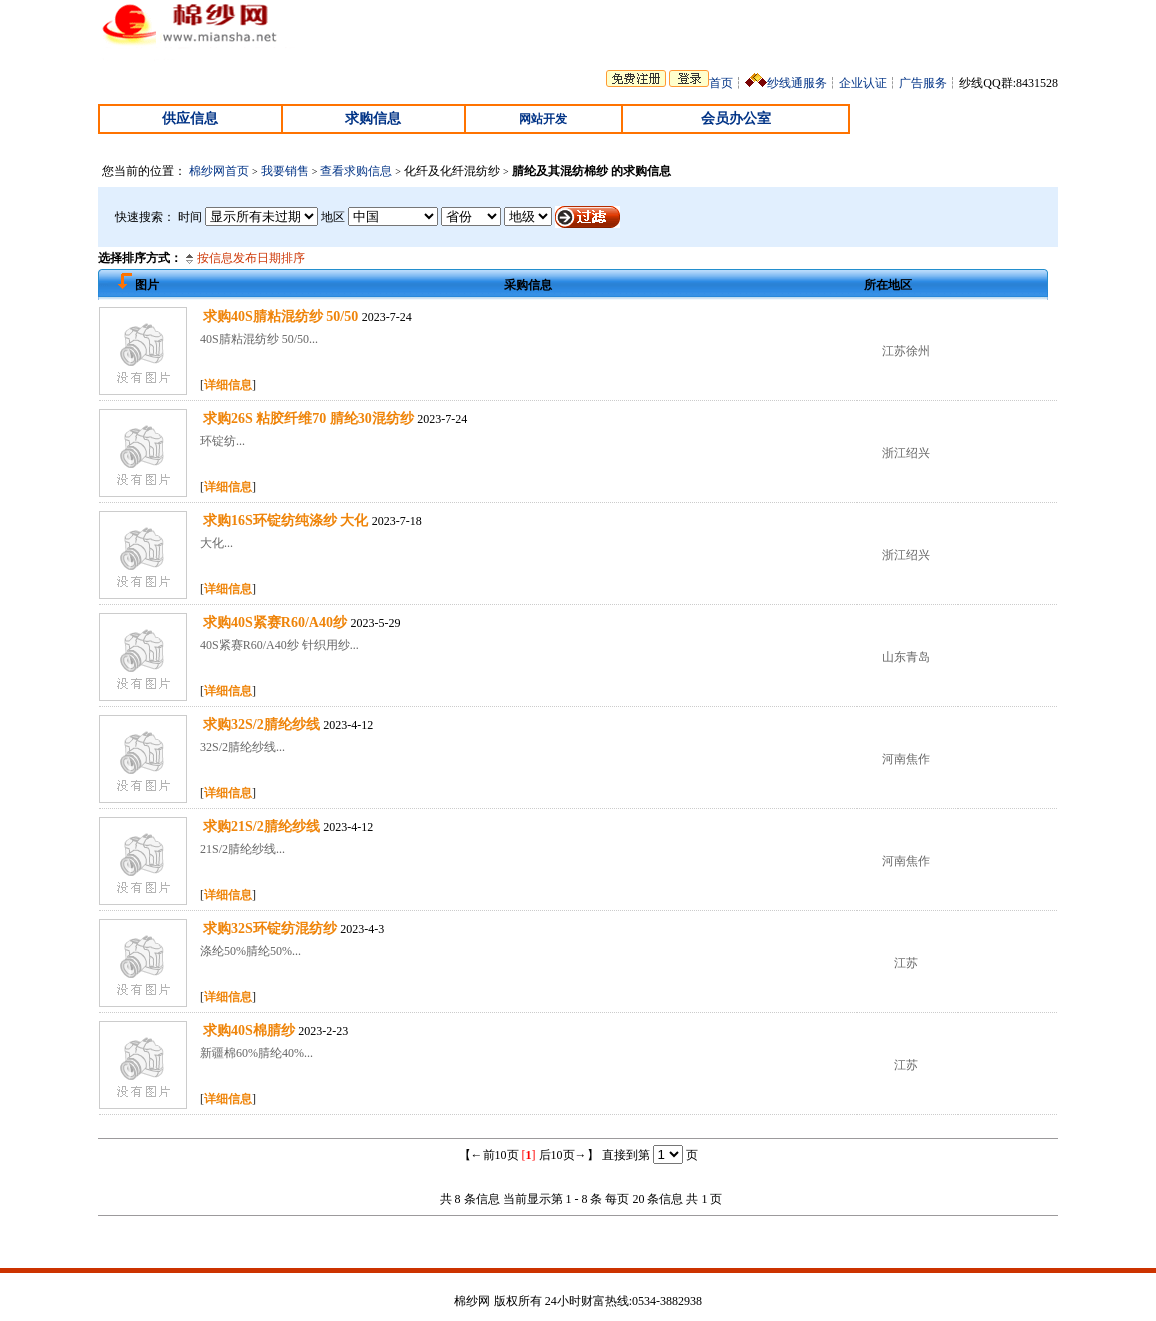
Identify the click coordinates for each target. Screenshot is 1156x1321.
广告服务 (923, 83)
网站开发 (543, 119)
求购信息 (373, 118)
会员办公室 (736, 118)
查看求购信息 (356, 171)
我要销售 (285, 171)
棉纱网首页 (219, 171)
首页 (721, 83)
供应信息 (190, 118)
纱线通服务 (797, 83)
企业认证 (863, 83)
